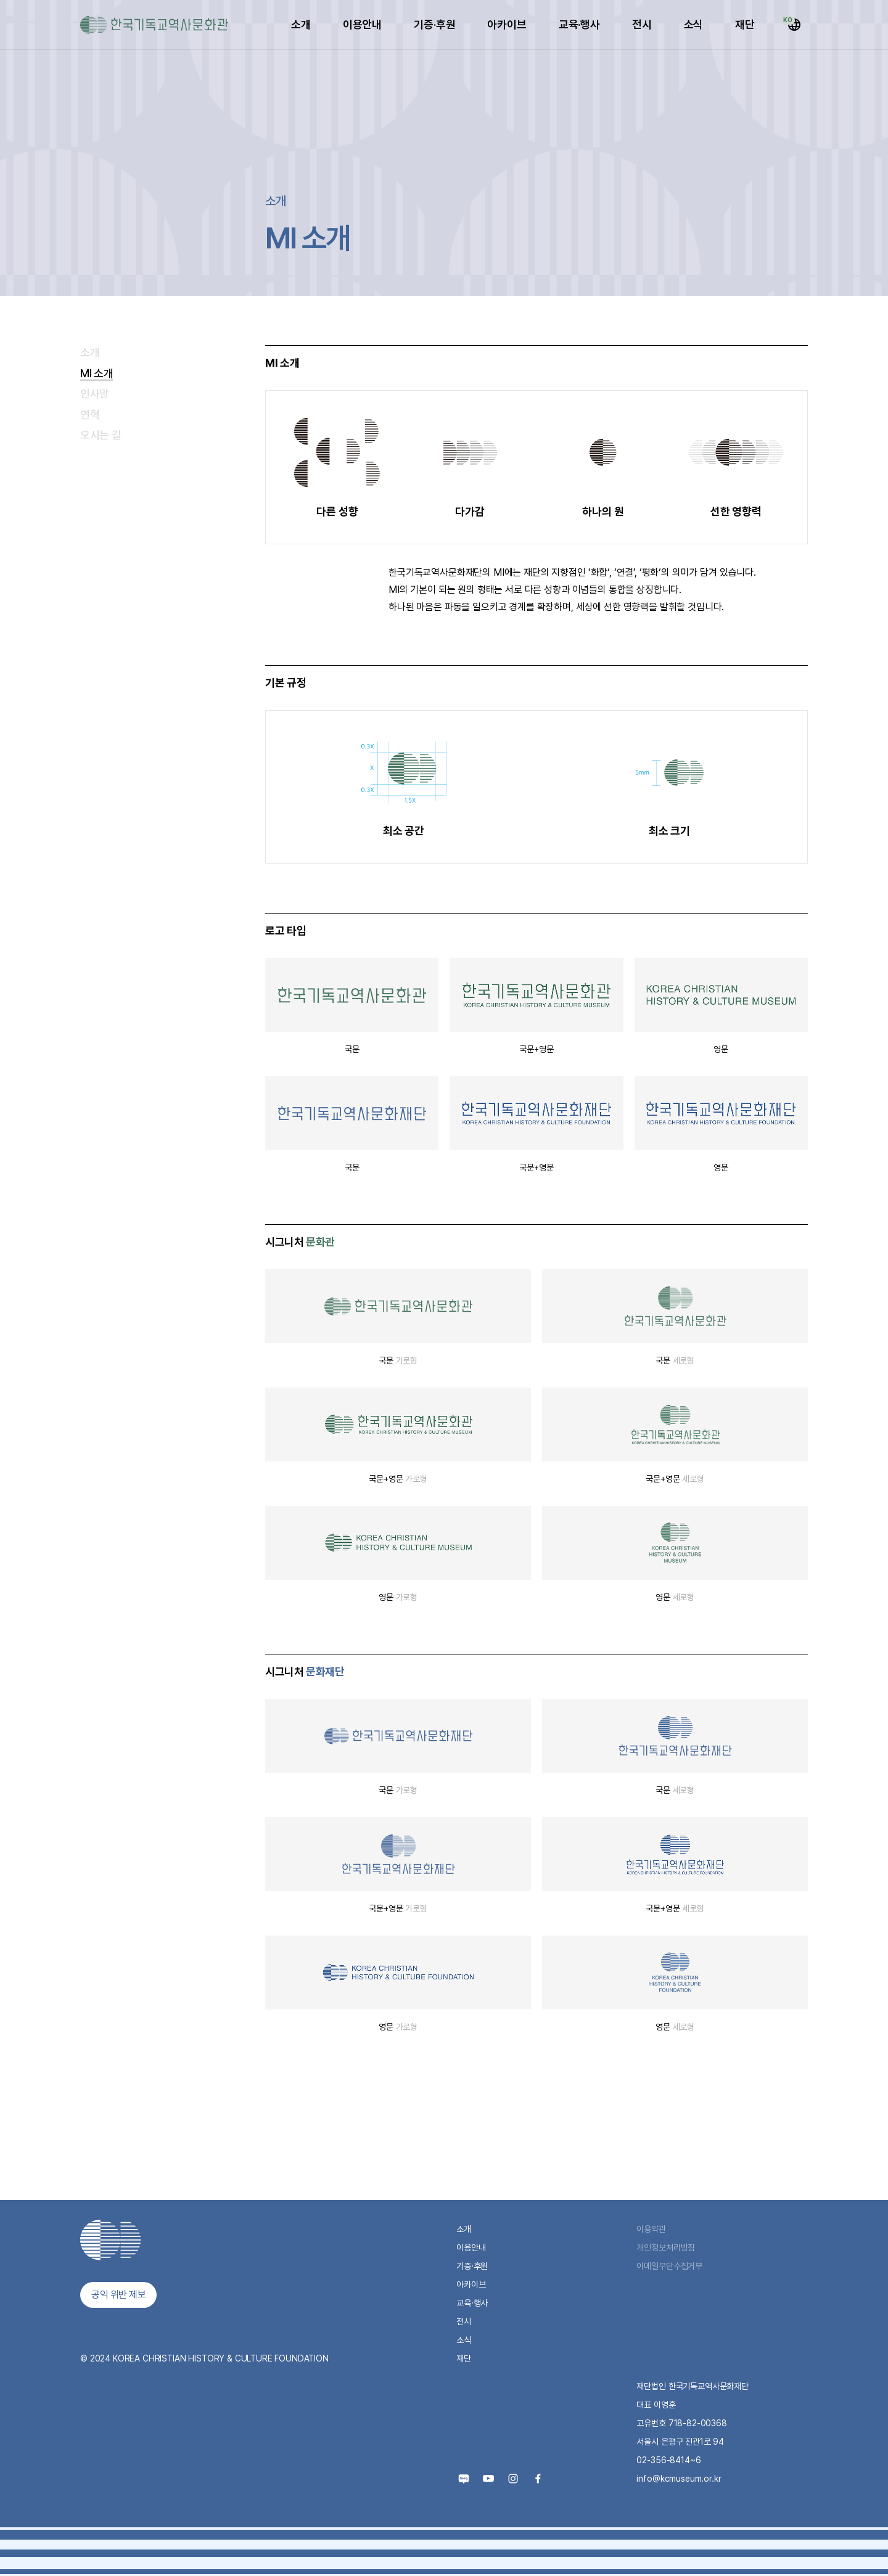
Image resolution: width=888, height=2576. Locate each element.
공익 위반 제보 (118, 2294)
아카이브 (506, 24)
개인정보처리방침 (665, 2247)
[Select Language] (794, 24)
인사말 (94, 393)
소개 (301, 24)
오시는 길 (100, 434)
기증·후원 (434, 24)
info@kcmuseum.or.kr (678, 2479)
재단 (745, 24)
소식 (694, 24)
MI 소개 (96, 373)
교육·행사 (579, 24)
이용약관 (650, 2229)
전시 (642, 24)
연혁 (89, 414)
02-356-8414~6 (668, 2460)
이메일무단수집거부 (669, 2266)
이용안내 (362, 24)
